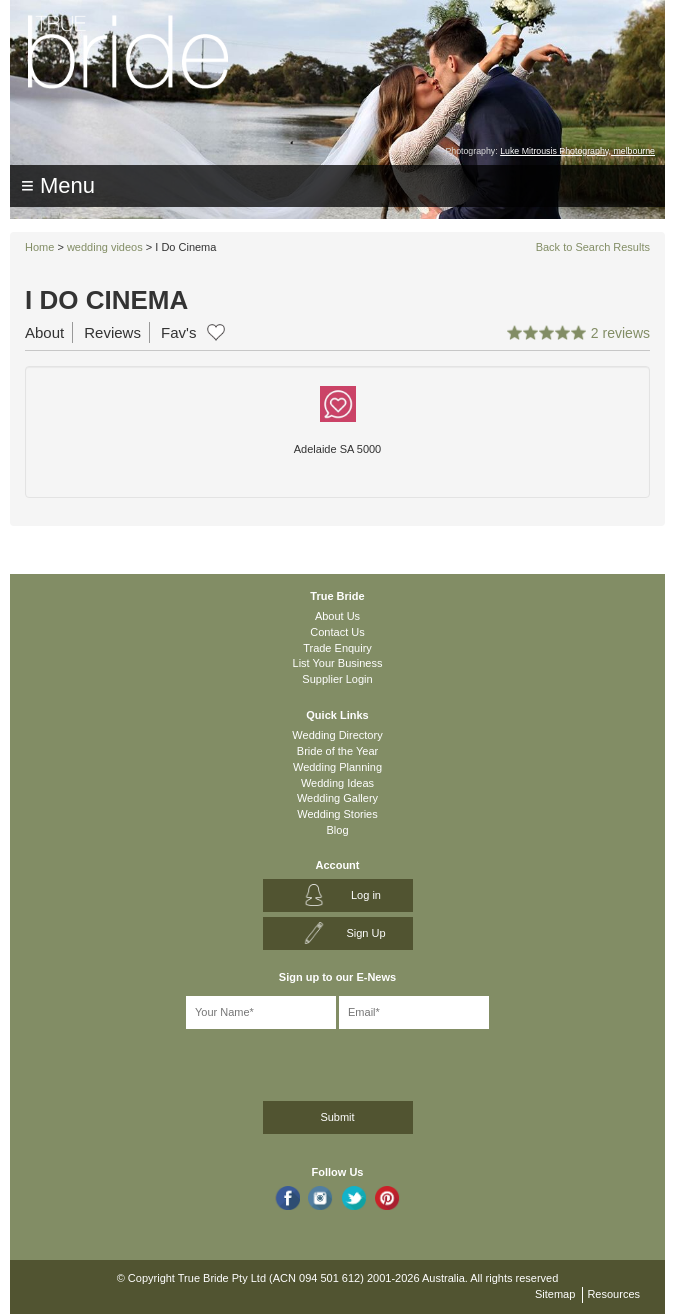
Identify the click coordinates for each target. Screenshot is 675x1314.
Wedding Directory (337, 735)
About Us (337, 616)
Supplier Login (337, 679)
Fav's (178, 332)
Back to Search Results (593, 247)
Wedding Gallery (337, 798)
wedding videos (105, 247)
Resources (613, 1294)
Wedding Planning (337, 767)
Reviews (112, 332)
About (44, 332)
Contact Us (337, 632)
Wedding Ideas (337, 783)
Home (39, 247)
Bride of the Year (337, 751)
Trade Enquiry (337, 648)
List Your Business (338, 663)
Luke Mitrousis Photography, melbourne (577, 151)
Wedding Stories (337, 814)
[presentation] (126, 1061)
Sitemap (555, 1294)
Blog (337, 830)
